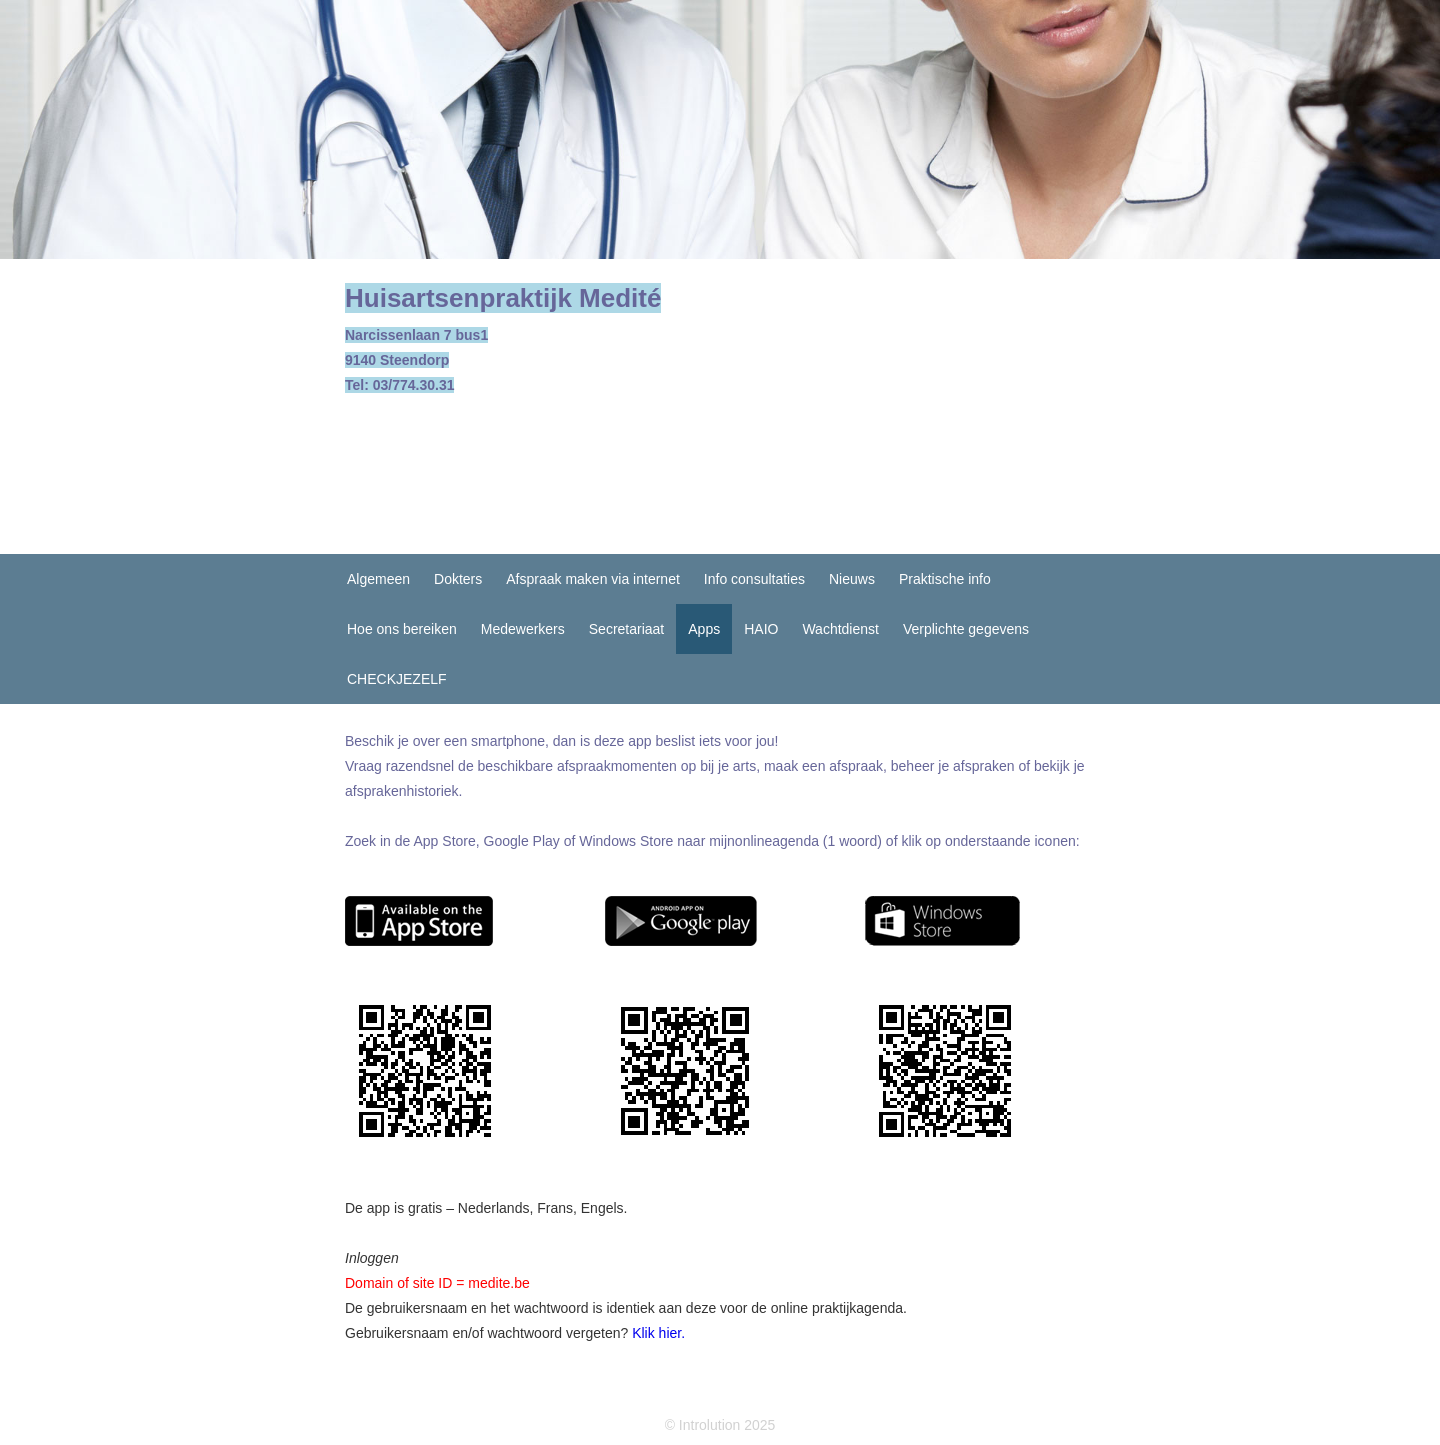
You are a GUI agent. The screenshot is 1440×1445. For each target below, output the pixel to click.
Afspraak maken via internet (593, 579)
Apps (704, 629)
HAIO (761, 629)
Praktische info (945, 579)
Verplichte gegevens (966, 629)
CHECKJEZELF (397, 679)
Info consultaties (754, 579)
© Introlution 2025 (720, 1425)
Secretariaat (626, 629)
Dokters (458, 579)
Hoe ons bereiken (402, 629)
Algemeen (378, 579)
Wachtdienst (840, 629)
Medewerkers (523, 629)
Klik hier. (658, 1333)
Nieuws (852, 579)
